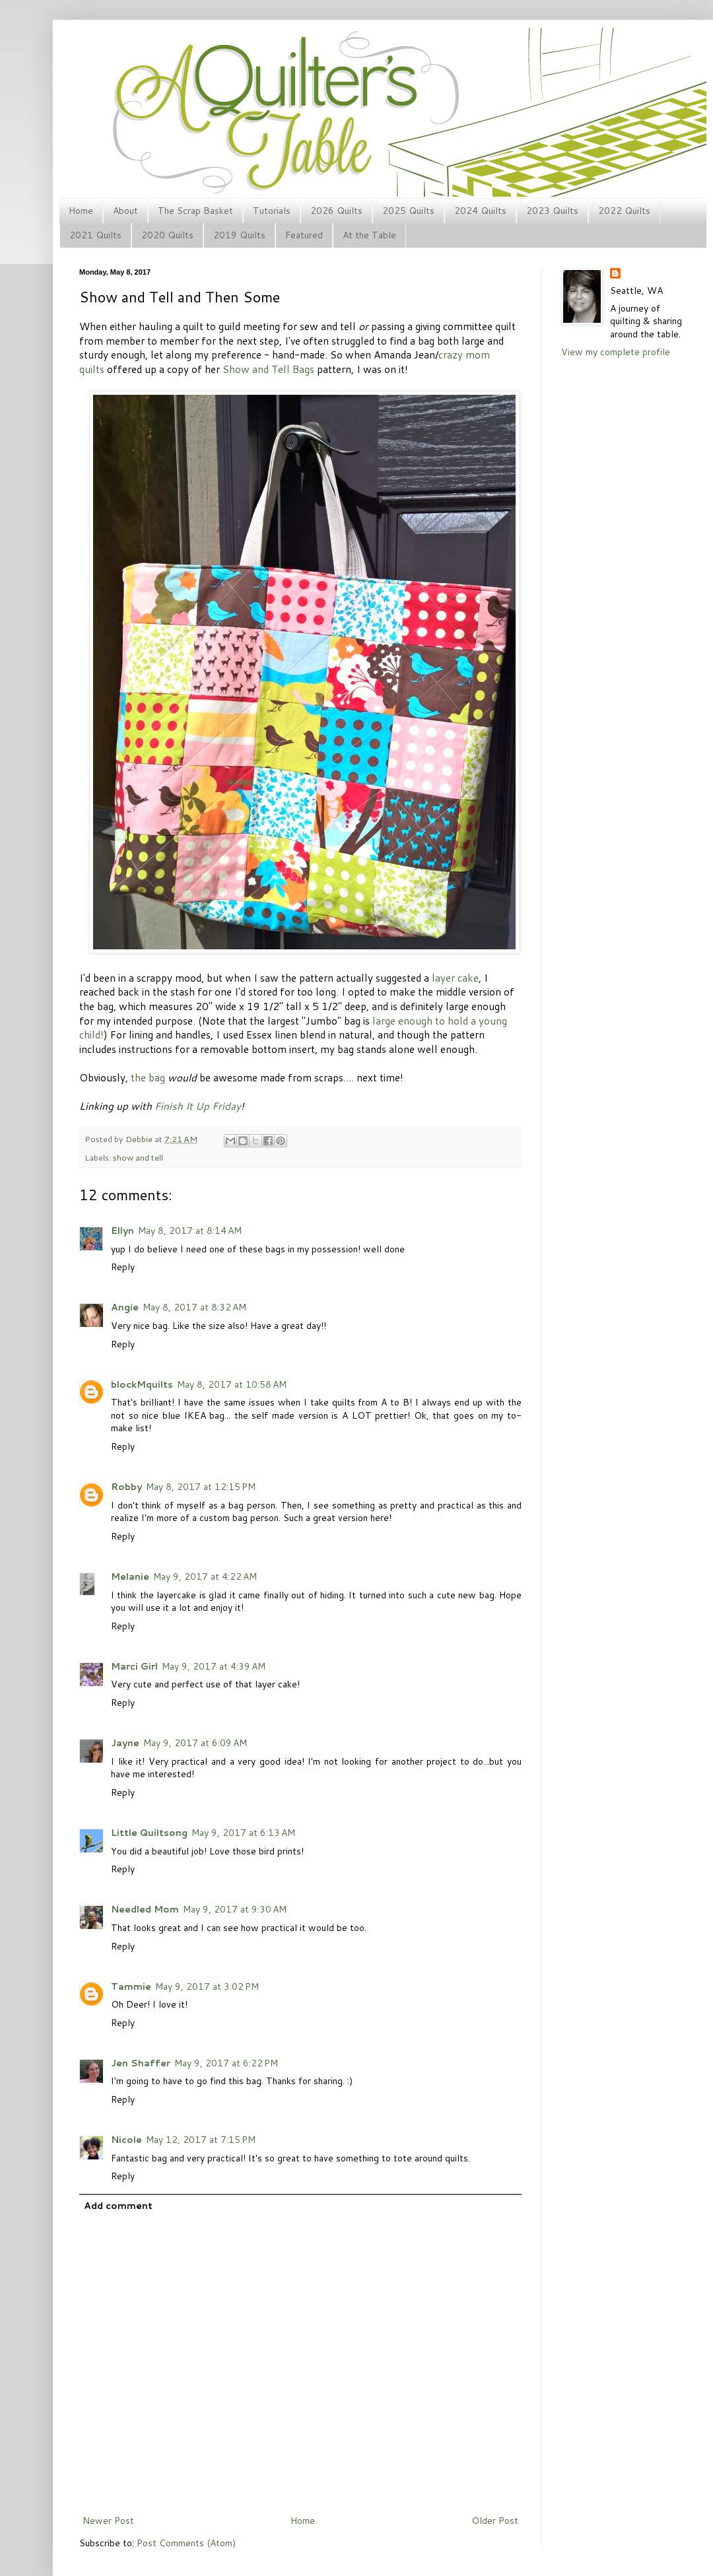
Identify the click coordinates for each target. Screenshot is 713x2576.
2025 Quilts (408, 210)
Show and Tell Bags (268, 369)
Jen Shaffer (140, 2063)
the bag (148, 1077)
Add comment (118, 2205)
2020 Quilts (167, 235)
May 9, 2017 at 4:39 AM (213, 1666)
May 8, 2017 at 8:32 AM (194, 1307)
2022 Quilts (624, 210)
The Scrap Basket (195, 210)
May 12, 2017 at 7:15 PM (200, 2139)
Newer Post (108, 2520)
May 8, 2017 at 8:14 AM (190, 1230)
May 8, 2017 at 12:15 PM (200, 1486)
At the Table (369, 235)
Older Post (494, 2520)
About (125, 210)
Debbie (139, 1139)
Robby (126, 1486)
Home (81, 210)
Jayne (125, 1742)
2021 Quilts (95, 235)
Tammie (131, 1986)
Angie (125, 1307)
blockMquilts (142, 1384)
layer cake (455, 977)
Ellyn (122, 1230)
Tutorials (271, 210)
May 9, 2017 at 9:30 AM (235, 1909)
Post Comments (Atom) (186, 2543)
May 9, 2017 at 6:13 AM (243, 1832)
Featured (304, 235)
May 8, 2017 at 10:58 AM (232, 1384)
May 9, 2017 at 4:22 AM (205, 1576)
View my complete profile (615, 351)
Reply (123, 1266)
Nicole (126, 2139)
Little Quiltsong (149, 1832)
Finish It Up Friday (197, 1106)
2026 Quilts (336, 210)
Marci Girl (134, 1666)
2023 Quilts (552, 210)
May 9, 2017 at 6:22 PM (226, 2063)
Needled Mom (145, 1909)
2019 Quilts (239, 235)
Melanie (130, 1576)
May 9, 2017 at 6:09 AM (195, 1742)
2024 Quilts (480, 210)
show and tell (138, 1157)
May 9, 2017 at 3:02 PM (207, 1986)
